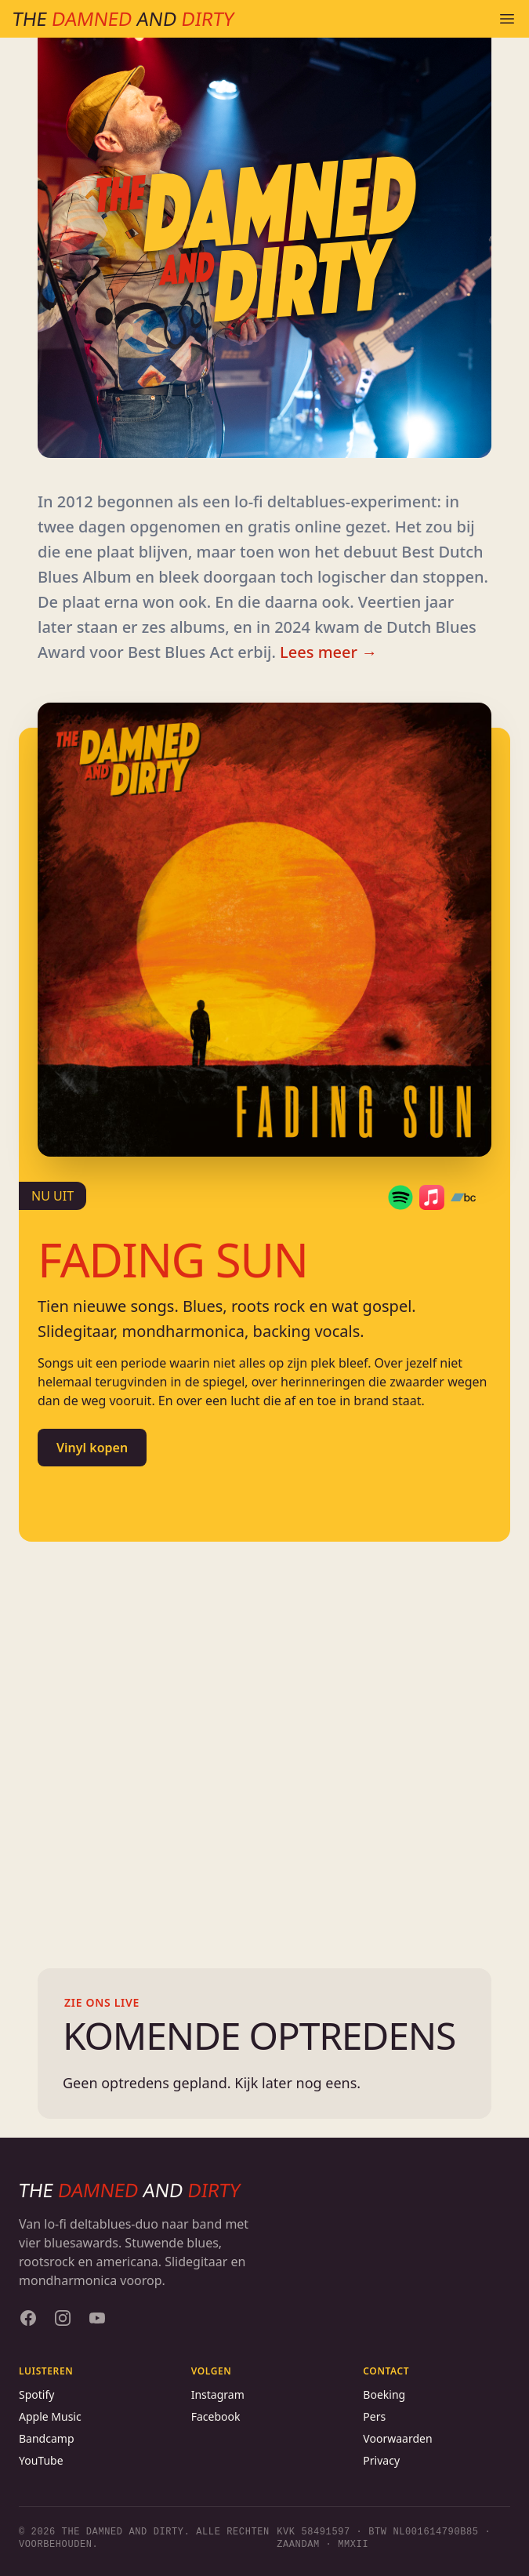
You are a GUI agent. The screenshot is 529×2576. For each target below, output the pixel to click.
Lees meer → (328, 652)
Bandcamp (46, 2438)
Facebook (216, 2416)
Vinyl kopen (92, 1447)
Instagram (218, 2394)
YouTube (41, 2460)
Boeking (384, 2394)
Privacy (381, 2460)
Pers (374, 2416)
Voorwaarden (397, 2438)
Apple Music (50, 2416)
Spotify (36, 2394)
